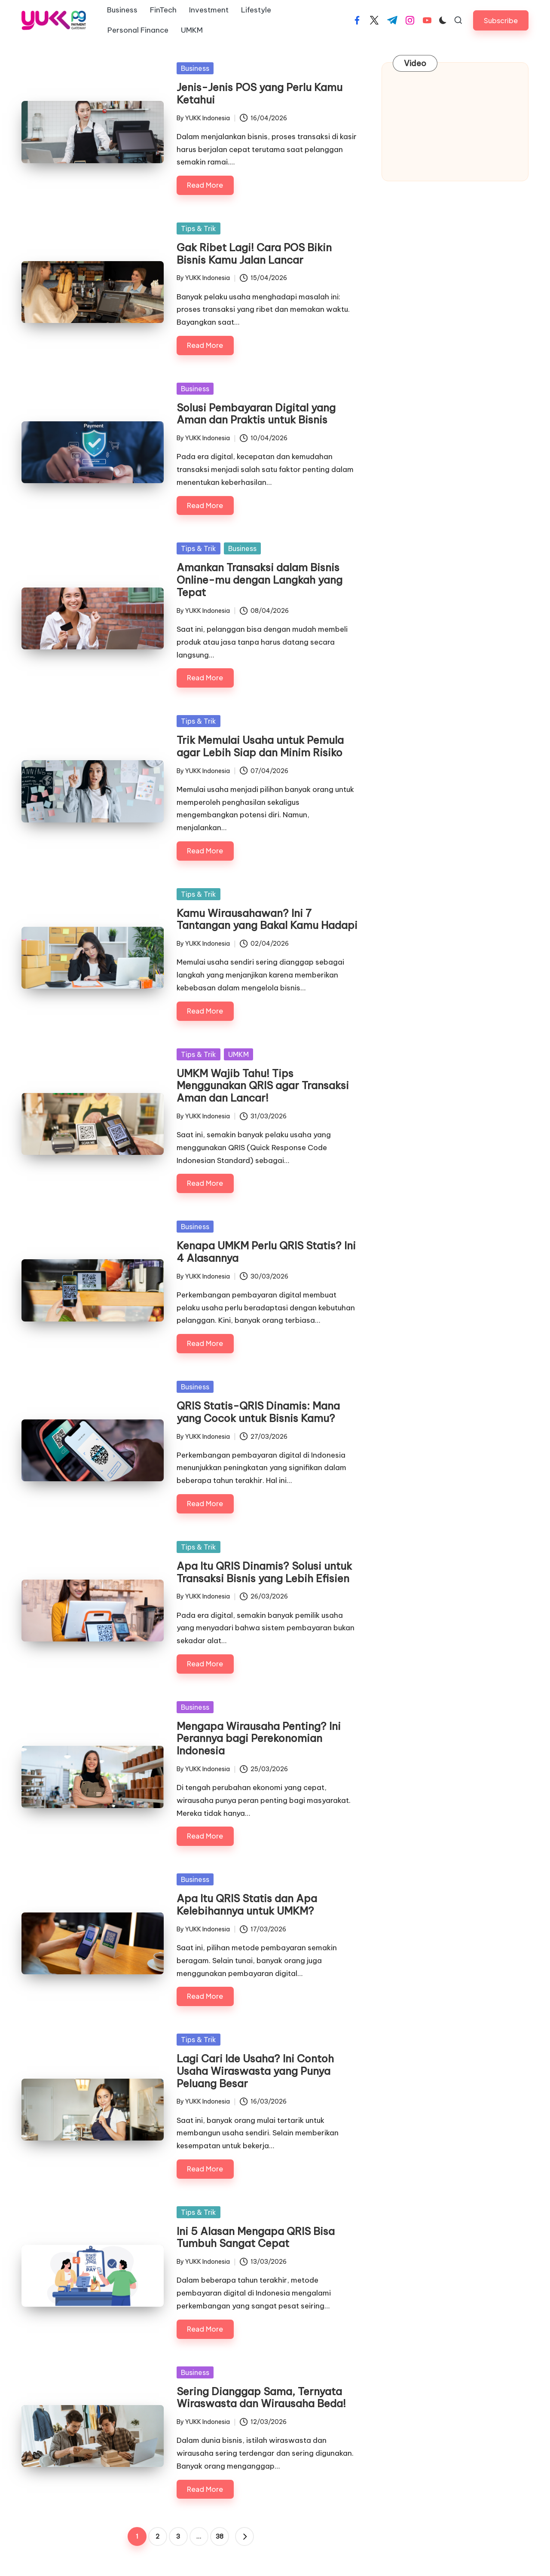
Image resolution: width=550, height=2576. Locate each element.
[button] (501, 20)
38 (219, 2536)
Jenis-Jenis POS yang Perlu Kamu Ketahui (259, 93)
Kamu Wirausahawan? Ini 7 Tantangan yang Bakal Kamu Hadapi (267, 919)
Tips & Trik (198, 228)
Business (195, 68)
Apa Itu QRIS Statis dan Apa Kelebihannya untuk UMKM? (247, 1904)
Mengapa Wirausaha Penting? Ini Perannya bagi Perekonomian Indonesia (259, 1738)
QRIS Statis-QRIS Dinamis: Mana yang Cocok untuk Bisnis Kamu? (258, 1412)
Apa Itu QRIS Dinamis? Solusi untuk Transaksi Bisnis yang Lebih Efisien (264, 1572)
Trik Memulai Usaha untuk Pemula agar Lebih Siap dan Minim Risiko (260, 746)
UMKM (238, 1054)
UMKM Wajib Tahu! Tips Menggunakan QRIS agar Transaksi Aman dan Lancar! (263, 1086)
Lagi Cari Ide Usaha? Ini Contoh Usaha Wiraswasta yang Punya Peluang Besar (255, 2071)
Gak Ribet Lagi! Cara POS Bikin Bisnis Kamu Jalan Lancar (254, 253)
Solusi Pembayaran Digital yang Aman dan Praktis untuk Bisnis (256, 413)
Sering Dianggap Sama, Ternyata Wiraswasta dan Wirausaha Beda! (261, 2397)
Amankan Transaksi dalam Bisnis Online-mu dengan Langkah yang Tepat (259, 580)
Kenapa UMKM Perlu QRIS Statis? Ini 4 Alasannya (266, 1251)
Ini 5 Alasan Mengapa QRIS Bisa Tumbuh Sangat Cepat (256, 2237)
